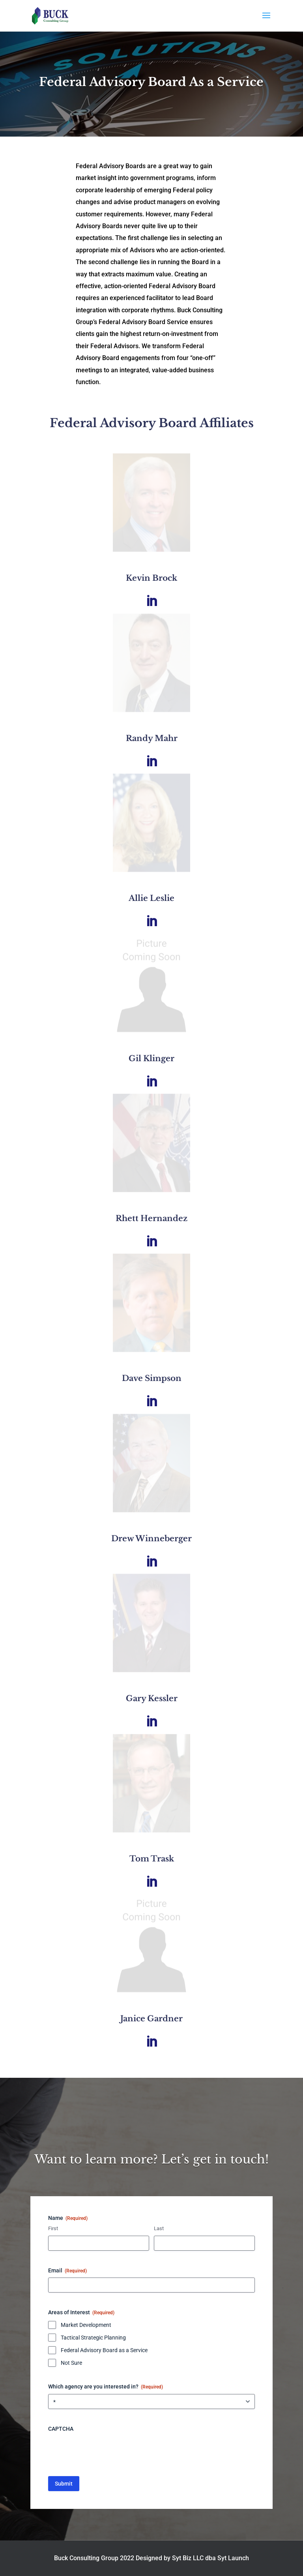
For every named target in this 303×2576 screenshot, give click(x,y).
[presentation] (108, 2451)
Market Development (86, 2325)
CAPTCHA (60, 2429)
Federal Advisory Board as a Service (104, 2350)
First (53, 2228)
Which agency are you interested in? (105, 2386)
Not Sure (71, 2363)
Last (159, 2228)
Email (67, 2270)
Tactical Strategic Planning (93, 2337)
